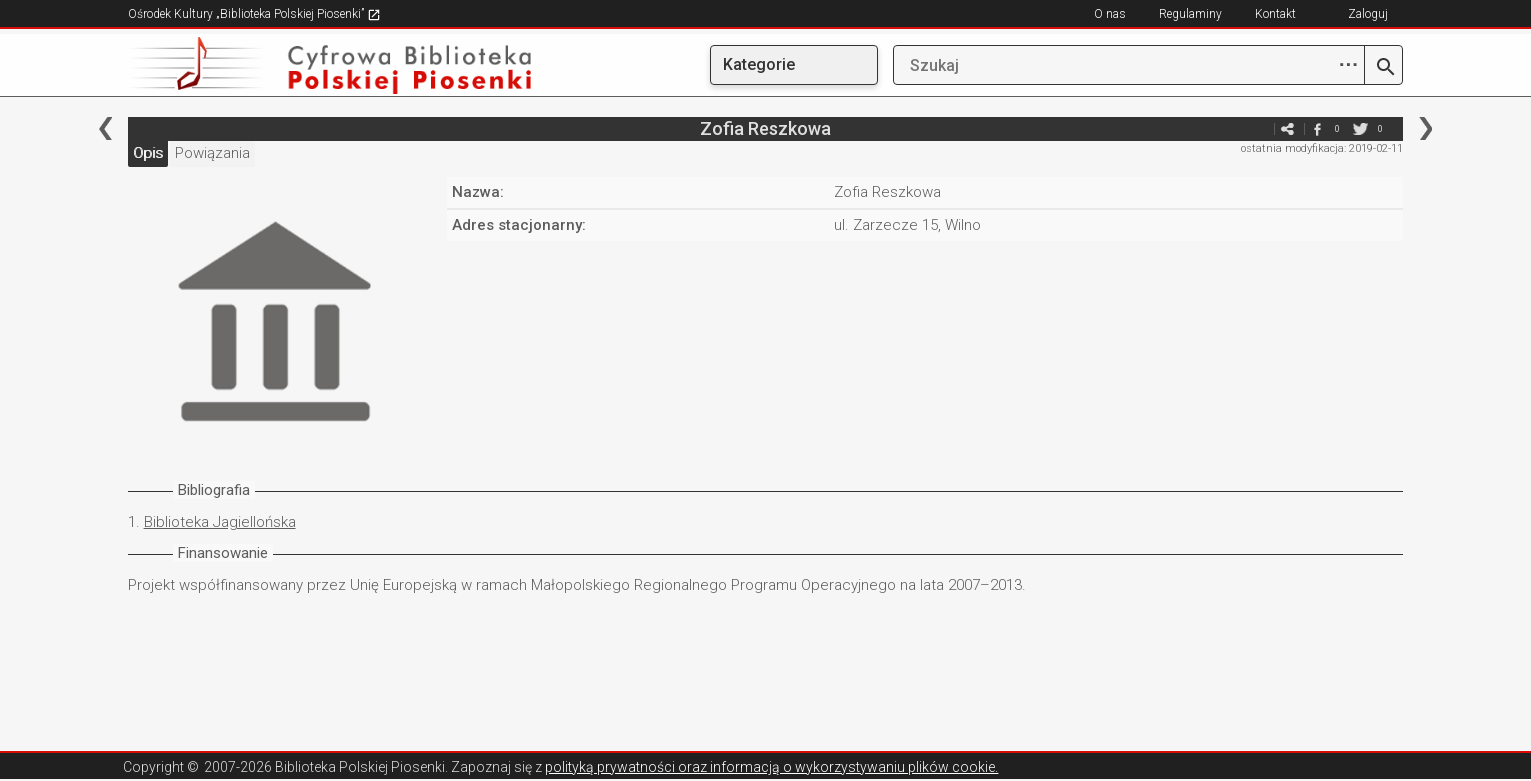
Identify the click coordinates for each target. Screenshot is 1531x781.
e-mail (1257, 128)
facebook (1317, 128)
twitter (1360, 128)
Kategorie (759, 64)
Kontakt (1275, 14)
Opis (148, 153)
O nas (1110, 14)
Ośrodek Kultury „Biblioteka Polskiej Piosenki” (254, 14)
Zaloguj (1368, 14)
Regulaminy (1190, 14)
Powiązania (212, 153)
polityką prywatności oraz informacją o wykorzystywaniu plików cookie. (771, 767)
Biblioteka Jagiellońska (220, 522)
